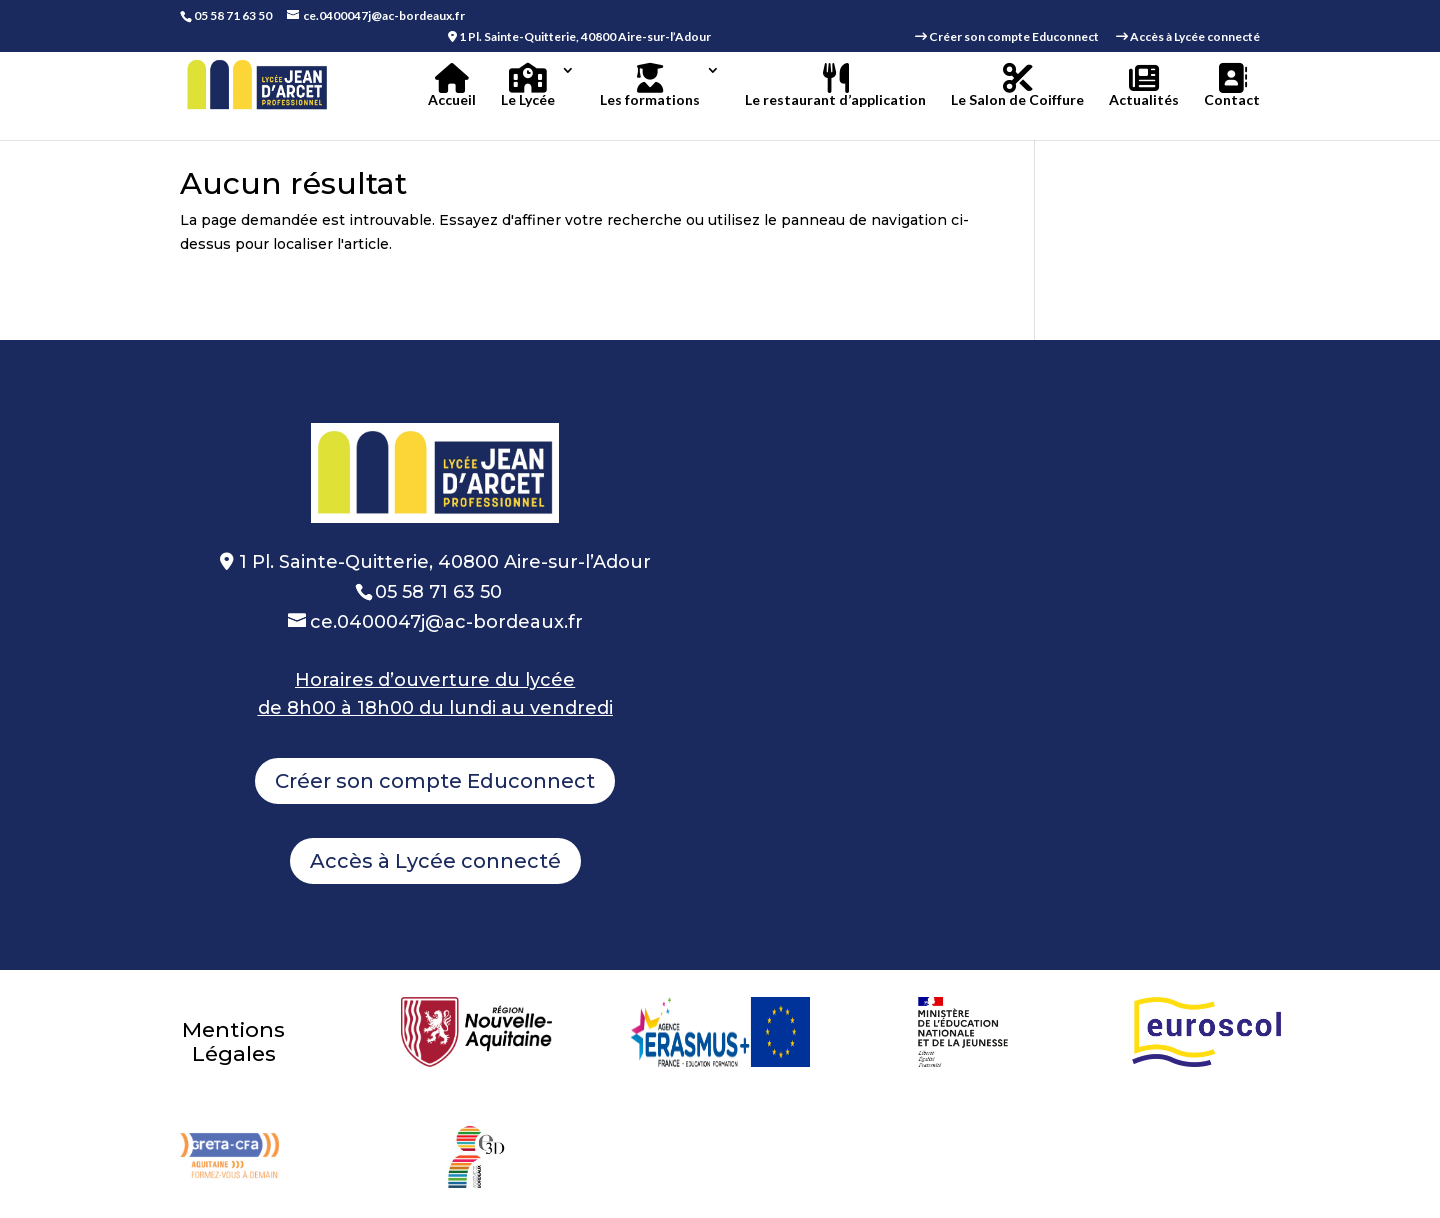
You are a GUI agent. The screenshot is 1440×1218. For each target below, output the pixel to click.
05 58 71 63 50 (233, 15)
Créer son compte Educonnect (435, 781)
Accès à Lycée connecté (435, 861)
